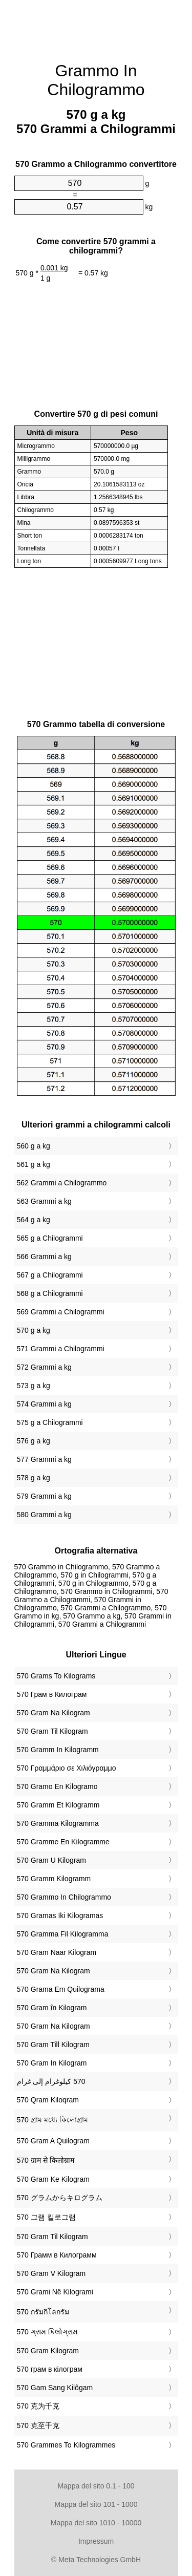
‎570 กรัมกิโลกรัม (43, 2312)
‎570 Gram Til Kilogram (52, 1731)
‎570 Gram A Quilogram (53, 2141)
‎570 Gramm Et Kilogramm (58, 1805)
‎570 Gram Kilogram (48, 2351)
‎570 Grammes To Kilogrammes (66, 2445)
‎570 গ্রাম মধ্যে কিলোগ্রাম (52, 2120)
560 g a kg (33, 1146)
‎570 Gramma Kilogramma (58, 1823)
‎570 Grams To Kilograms (56, 1676)
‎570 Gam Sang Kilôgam (55, 2387)
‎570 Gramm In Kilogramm (58, 1749)
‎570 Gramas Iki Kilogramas (60, 1915)
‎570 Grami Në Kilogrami (55, 2292)
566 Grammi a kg (44, 1256)
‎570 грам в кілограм (49, 2369)
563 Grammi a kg (44, 1201)
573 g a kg (33, 1385)
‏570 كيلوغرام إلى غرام (51, 2081)
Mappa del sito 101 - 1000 (96, 2504)
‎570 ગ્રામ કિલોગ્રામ (47, 2332)
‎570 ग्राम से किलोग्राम (45, 2160)
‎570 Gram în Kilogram (52, 2008)
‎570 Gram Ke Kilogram (53, 2179)
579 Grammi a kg (44, 1496)
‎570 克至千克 (38, 2425)
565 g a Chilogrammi (50, 1238)
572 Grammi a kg (44, 1367)
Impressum (96, 2541)
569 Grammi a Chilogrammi (60, 1312)
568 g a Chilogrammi (50, 1293)
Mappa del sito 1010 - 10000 (96, 2523)
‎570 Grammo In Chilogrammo (64, 1897)
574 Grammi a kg (44, 1404)
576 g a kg (33, 1441)
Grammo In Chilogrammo (95, 80)
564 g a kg (33, 1220)
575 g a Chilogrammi (50, 1422)
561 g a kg (33, 1164)
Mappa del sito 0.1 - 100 (95, 2486)
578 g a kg (33, 1478)
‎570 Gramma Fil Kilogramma (63, 1934)
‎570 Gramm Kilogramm (54, 1879)
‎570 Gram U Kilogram (51, 1860)
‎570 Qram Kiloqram (48, 2100)
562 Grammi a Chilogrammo (62, 1183)
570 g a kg (33, 1330)
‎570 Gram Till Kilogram (53, 2044)
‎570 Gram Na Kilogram (53, 1713)
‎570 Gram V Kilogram (51, 2273)
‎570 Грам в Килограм (52, 1694)
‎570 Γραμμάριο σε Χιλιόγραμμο (66, 1768)
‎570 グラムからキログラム (59, 2198)
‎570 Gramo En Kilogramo (57, 1786)
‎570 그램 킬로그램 (46, 2217)
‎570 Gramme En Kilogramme (63, 1842)
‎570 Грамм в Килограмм (57, 2255)
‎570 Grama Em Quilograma (60, 1989)
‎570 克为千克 (38, 2406)
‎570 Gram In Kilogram (52, 2063)
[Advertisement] (96, 25)
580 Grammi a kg (44, 1514)
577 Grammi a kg (44, 1459)
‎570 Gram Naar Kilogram (57, 1952)
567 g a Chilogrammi (50, 1275)
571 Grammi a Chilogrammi (60, 1349)
